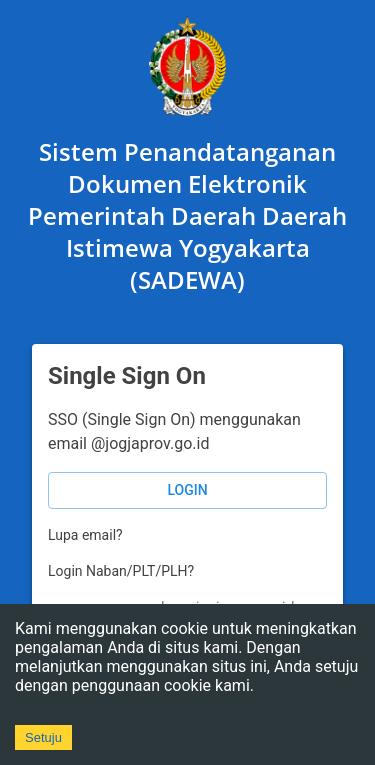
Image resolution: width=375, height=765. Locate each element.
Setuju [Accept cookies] (43, 737)
